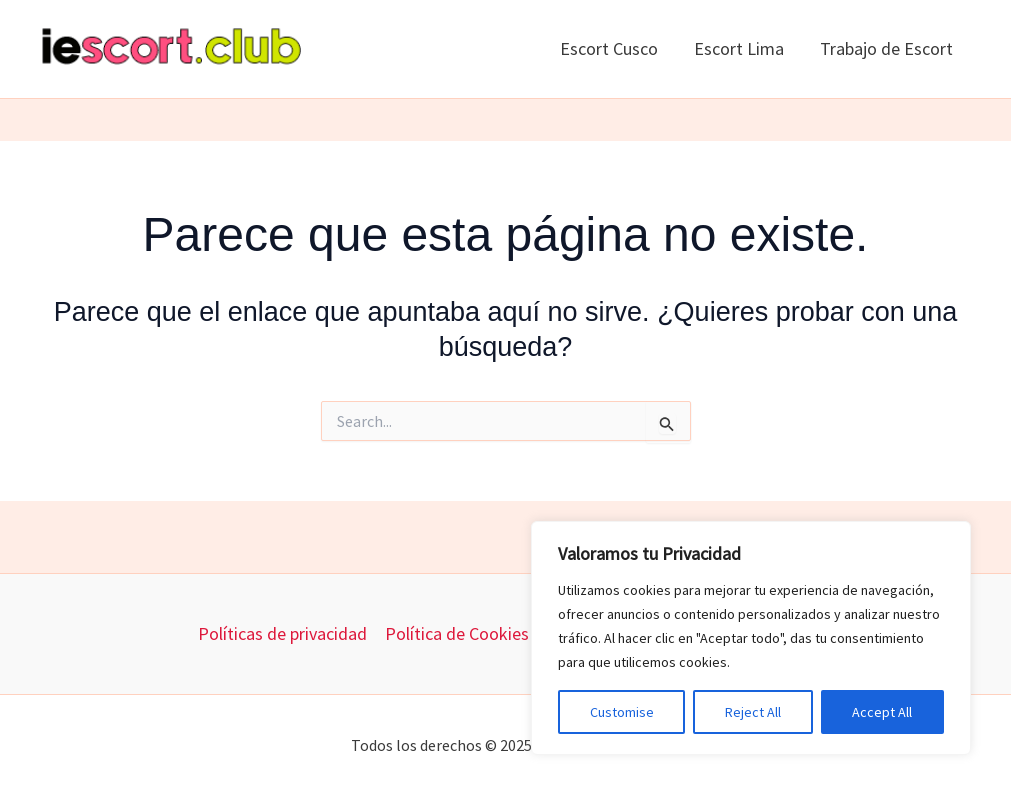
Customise (622, 712)
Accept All (882, 712)
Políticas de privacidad (282, 633)
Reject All (753, 712)
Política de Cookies (457, 633)
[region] (751, 638)
